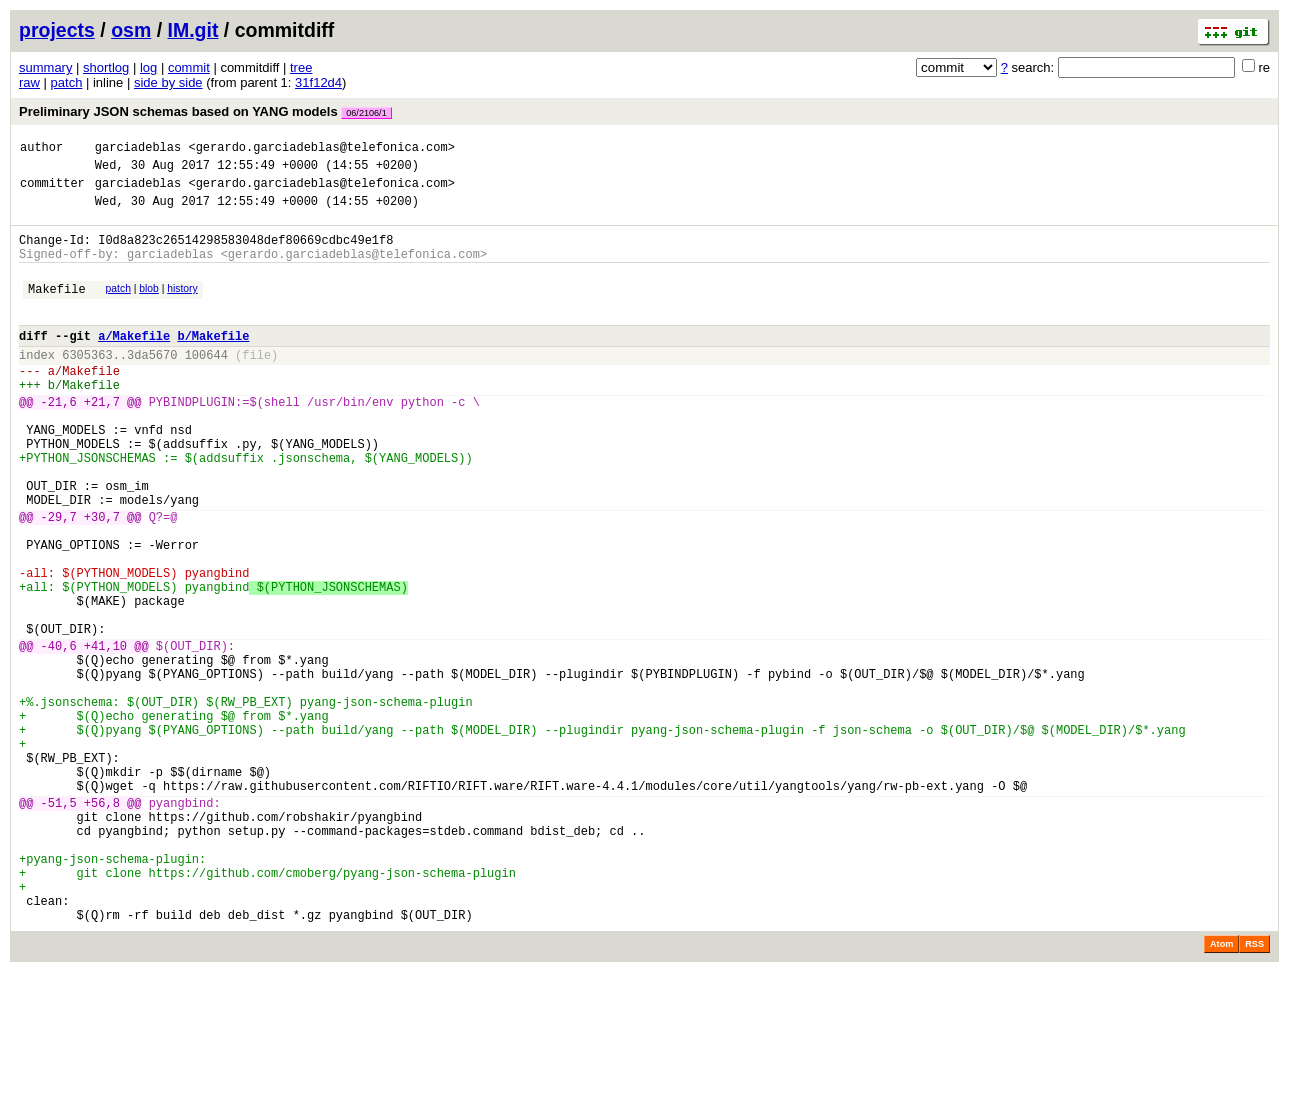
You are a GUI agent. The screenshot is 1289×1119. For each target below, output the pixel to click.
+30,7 (102, 579)
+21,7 (102, 440)
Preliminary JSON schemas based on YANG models (205, 111)
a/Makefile (134, 362)
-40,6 (59, 735)
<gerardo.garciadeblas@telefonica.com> (321, 149)
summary (45, 67)
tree (301, 67)
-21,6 (59, 440)
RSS (1254, 1091)
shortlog (106, 67)
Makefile (57, 309)
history (182, 306)
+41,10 (105, 735)
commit (189, 67)
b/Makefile (213, 362)
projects (57, 30)
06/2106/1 (366, 113)
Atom (1221, 1091)
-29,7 (59, 579)
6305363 (87, 384)
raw (29, 82)
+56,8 (102, 925)
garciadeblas (138, 149)
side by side (168, 82)
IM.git (193, 30)
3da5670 (152, 384)
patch (67, 82)
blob (149, 306)
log (148, 67)
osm (131, 30)
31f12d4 (318, 82)
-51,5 (59, 925)
